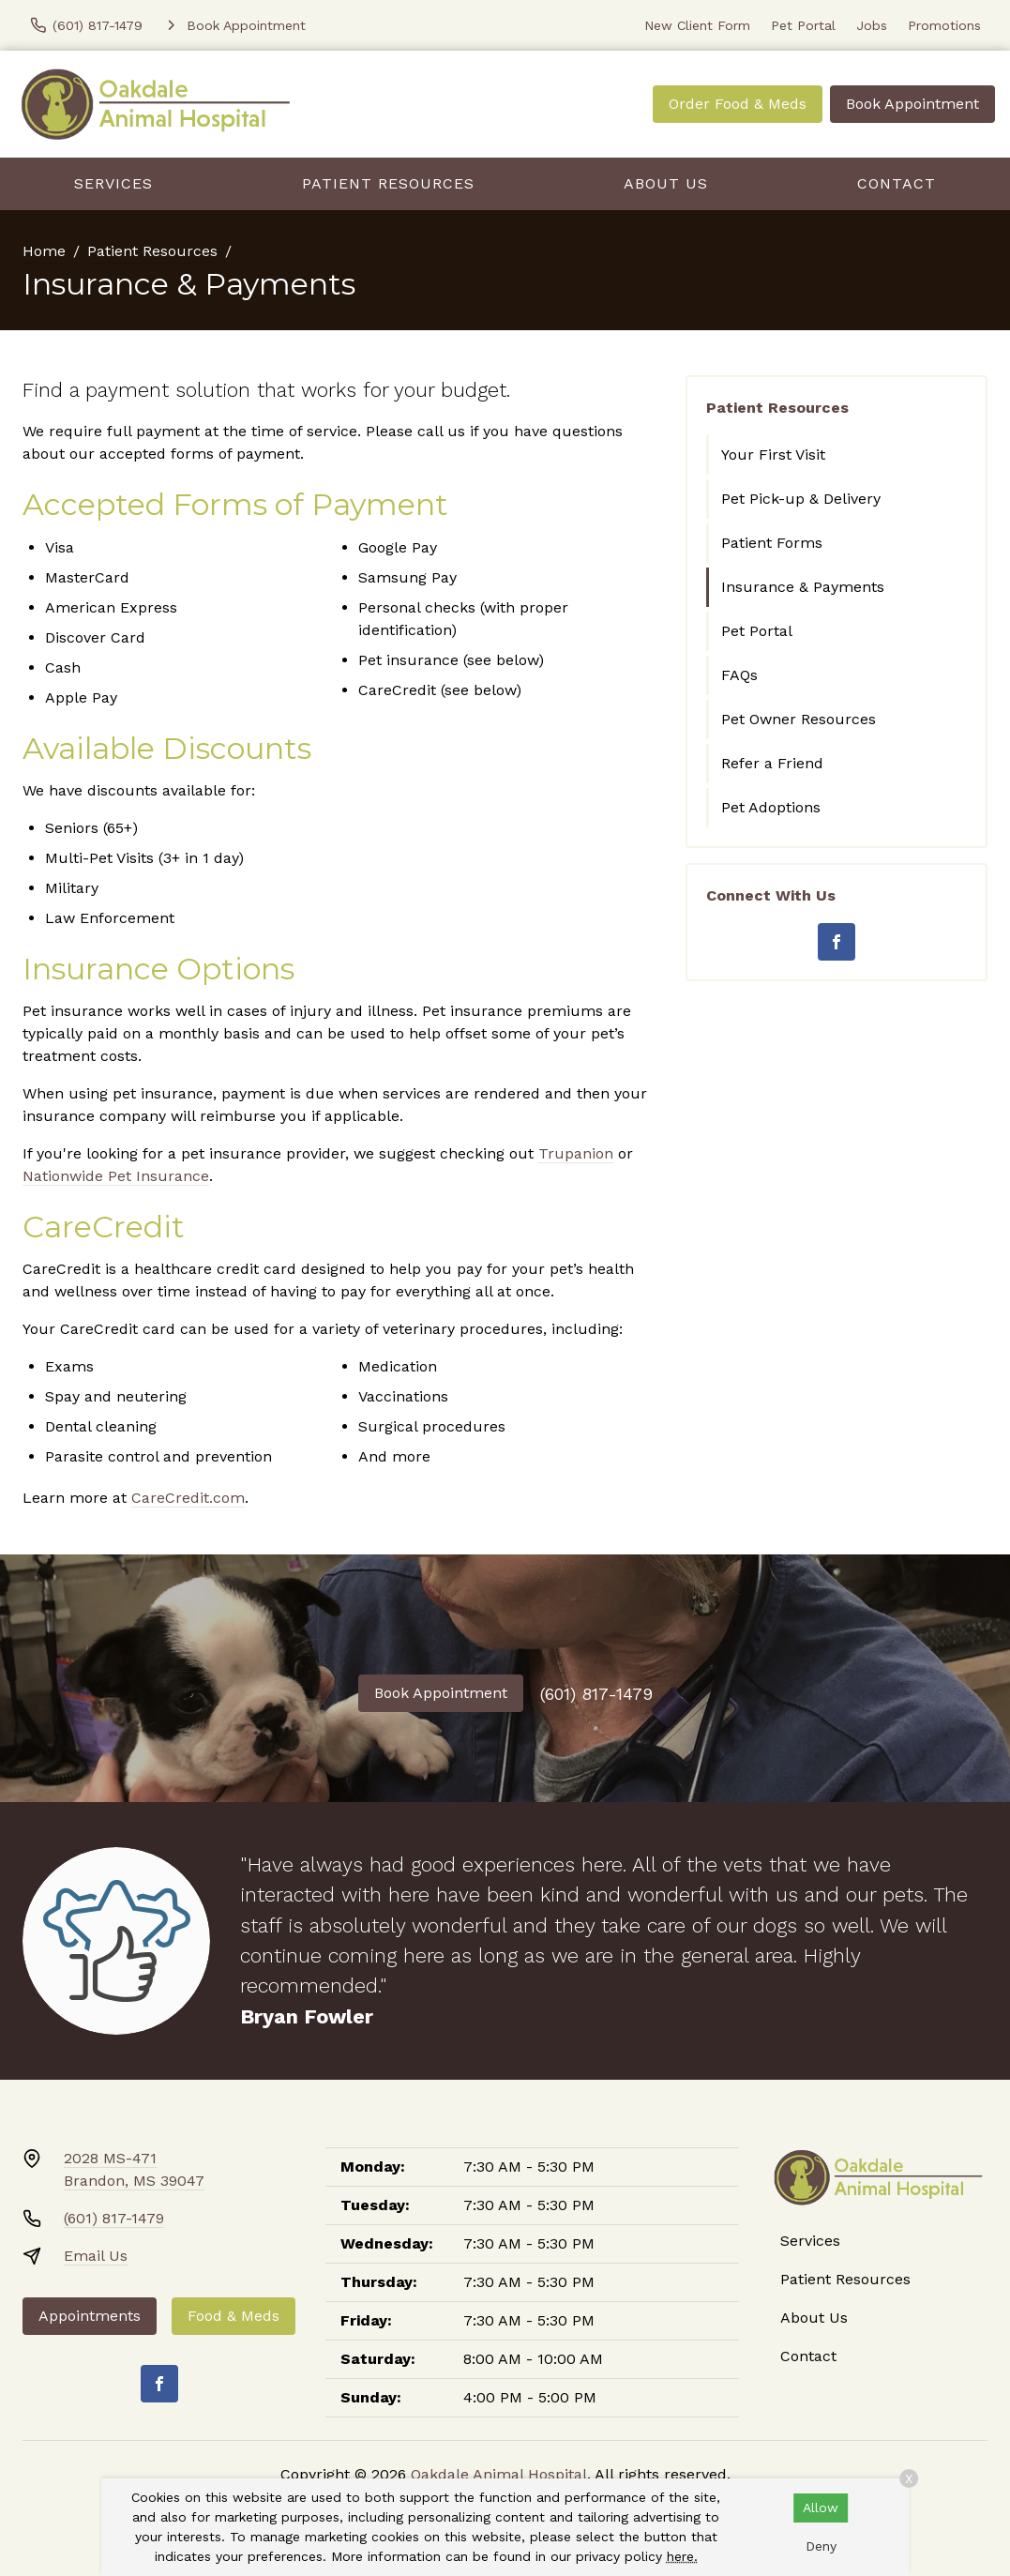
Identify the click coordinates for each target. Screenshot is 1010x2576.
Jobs (871, 25)
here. (682, 2556)
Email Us (96, 2256)
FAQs (739, 675)
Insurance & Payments (802, 587)
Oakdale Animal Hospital (499, 2474)
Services (113, 183)
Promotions (944, 25)
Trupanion (575, 1153)
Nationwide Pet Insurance (116, 1176)
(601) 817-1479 (596, 1694)
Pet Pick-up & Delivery (801, 499)
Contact (896, 183)
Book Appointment (912, 104)
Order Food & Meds (737, 104)
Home (44, 251)
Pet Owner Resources (798, 719)
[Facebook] (836, 942)
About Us (666, 183)
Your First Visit (773, 454)
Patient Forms (771, 543)
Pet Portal (803, 25)
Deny (821, 2545)
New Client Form (697, 25)
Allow (820, 2507)
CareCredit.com (188, 1498)
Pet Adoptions (771, 807)
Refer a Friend (772, 763)
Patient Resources (388, 183)
